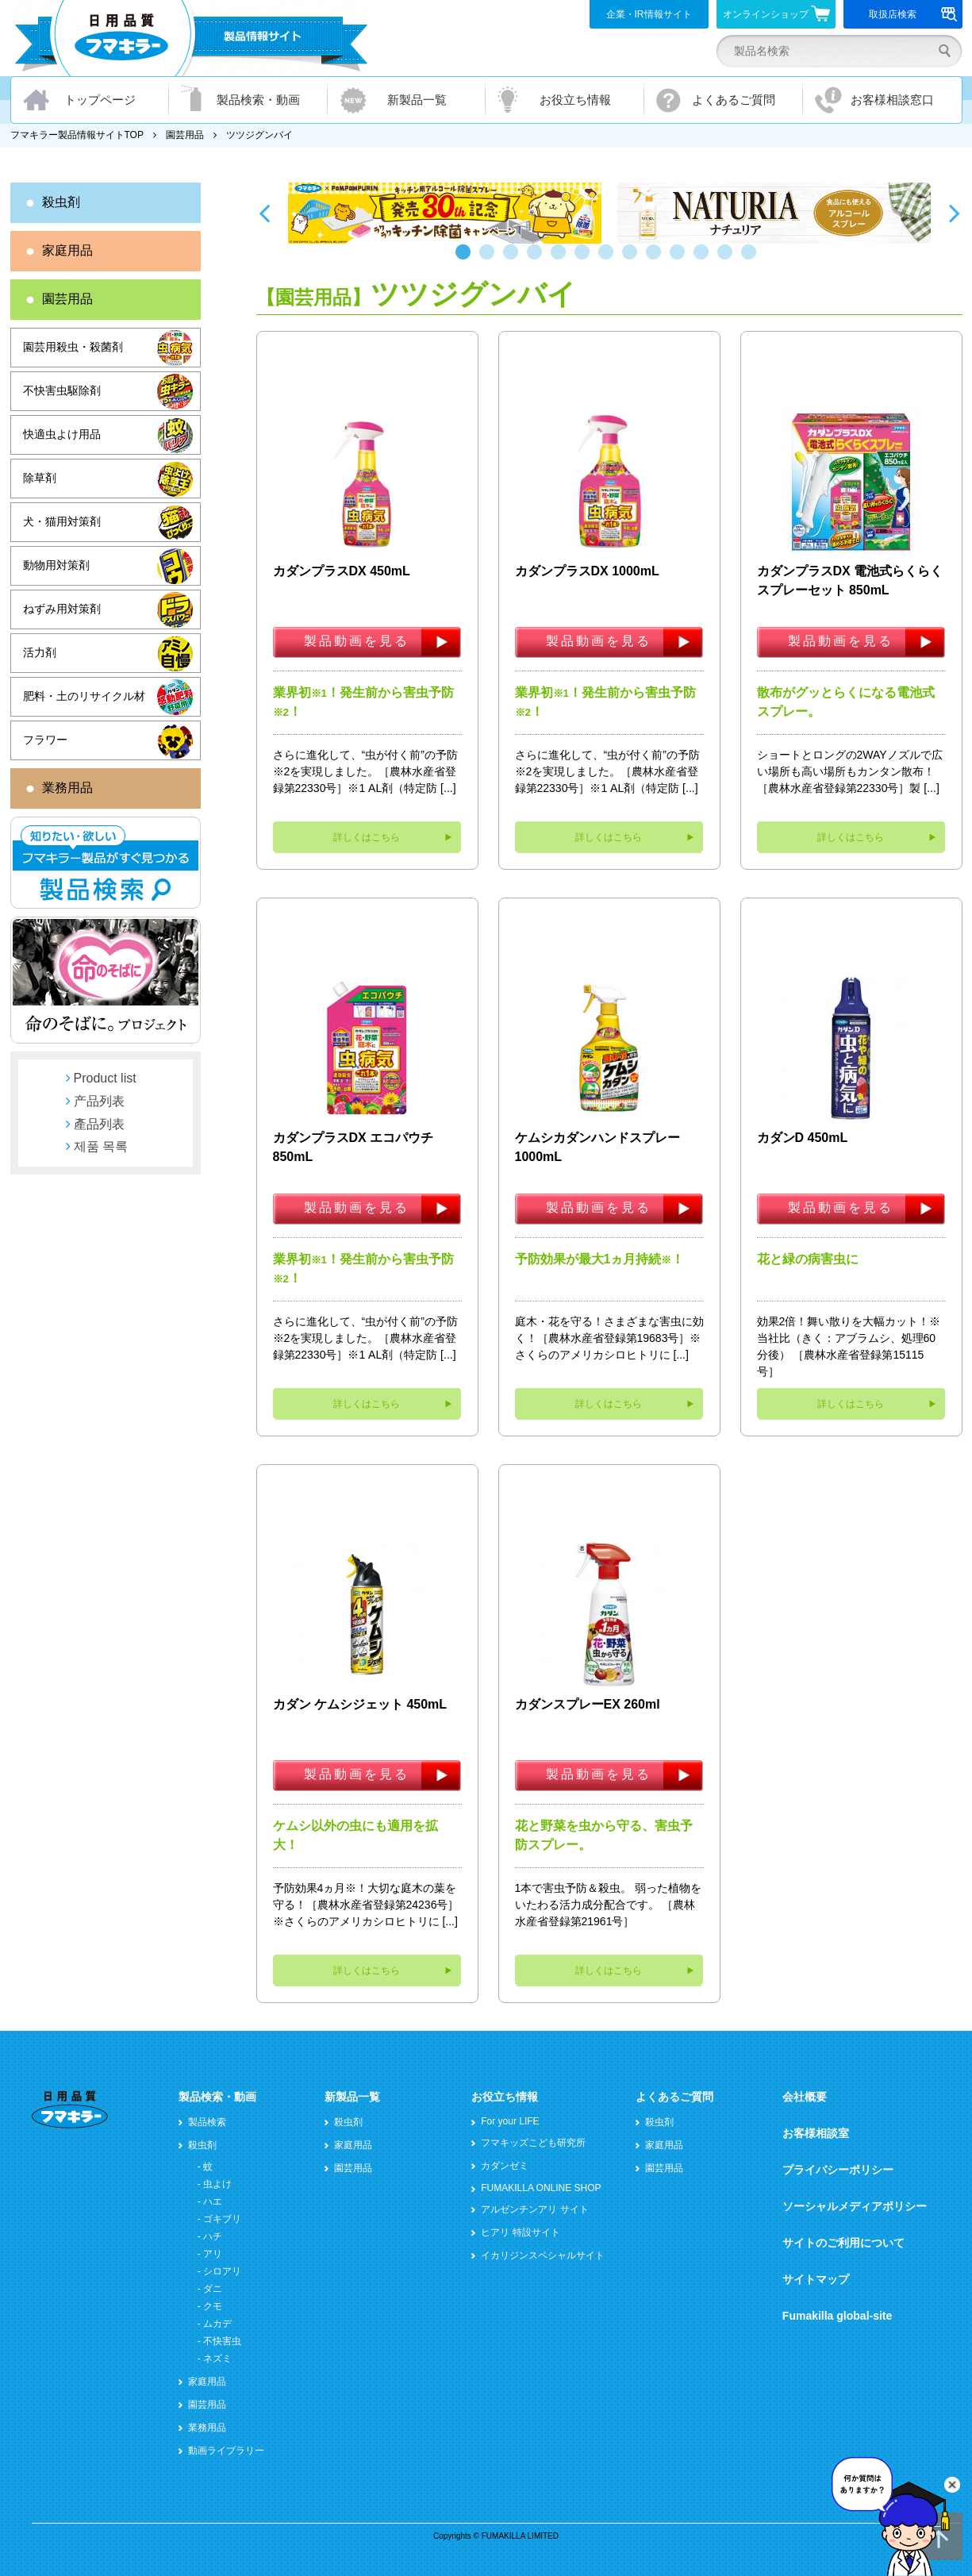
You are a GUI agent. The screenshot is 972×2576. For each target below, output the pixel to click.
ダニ (212, 2288)
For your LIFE (510, 2121)
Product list (105, 1078)
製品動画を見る (356, 641)
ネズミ (217, 2358)
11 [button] (705, 259)
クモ (212, 2306)
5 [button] (562, 259)
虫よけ (217, 2184)
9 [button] (657, 259)
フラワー (45, 739)
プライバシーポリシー (837, 2169)
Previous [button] (264, 213)
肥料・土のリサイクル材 (84, 696)
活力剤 (39, 652)
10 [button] (681, 259)
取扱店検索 (913, 14)
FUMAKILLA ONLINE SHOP (541, 2187)
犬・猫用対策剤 (62, 521)
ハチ (212, 2236)
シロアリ (222, 2271)
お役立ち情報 (575, 99)
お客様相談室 (815, 2133)
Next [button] (954, 213)
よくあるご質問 (733, 99)
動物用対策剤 (56, 565)
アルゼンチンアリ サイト (534, 2209)
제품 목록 (101, 1146)
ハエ (212, 2201)
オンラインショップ (776, 13)
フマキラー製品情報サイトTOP (77, 134)
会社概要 (804, 2096)
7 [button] (609, 259)
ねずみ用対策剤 (62, 608)
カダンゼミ (504, 2165)
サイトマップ (815, 2279)
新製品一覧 (417, 99)
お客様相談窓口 (892, 99)
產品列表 (99, 1124)
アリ (212, 2253)
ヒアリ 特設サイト (520, 2232)
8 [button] (633, 259)
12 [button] (728, 259)
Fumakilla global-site (837, 2315)
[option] (444, 213)
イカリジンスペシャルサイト (543, 2255)
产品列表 (99, 1101)
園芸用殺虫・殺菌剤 (73, 346)
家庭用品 (67, 250)
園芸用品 (185, 134)
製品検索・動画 (258, 99)
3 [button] (514, 259)
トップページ (100, 99)
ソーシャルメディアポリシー (854, 2206)
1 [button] (466, 259)
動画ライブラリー (226, 2450)
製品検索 (207, 2122)
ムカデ (217, 2323)
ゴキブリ (222, 2218)
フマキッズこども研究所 (533, 2142)
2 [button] (490, 259)
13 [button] (752, 259)
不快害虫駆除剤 (62, 390)
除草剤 (39, 477)
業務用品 (67, 787)
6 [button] (586, 259)
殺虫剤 (61, 202)
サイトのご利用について (843, 2242)
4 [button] (538, 259)
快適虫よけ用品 (62, 434)
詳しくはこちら (366, 837)
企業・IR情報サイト (649, 14)
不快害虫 (222, 2341)
